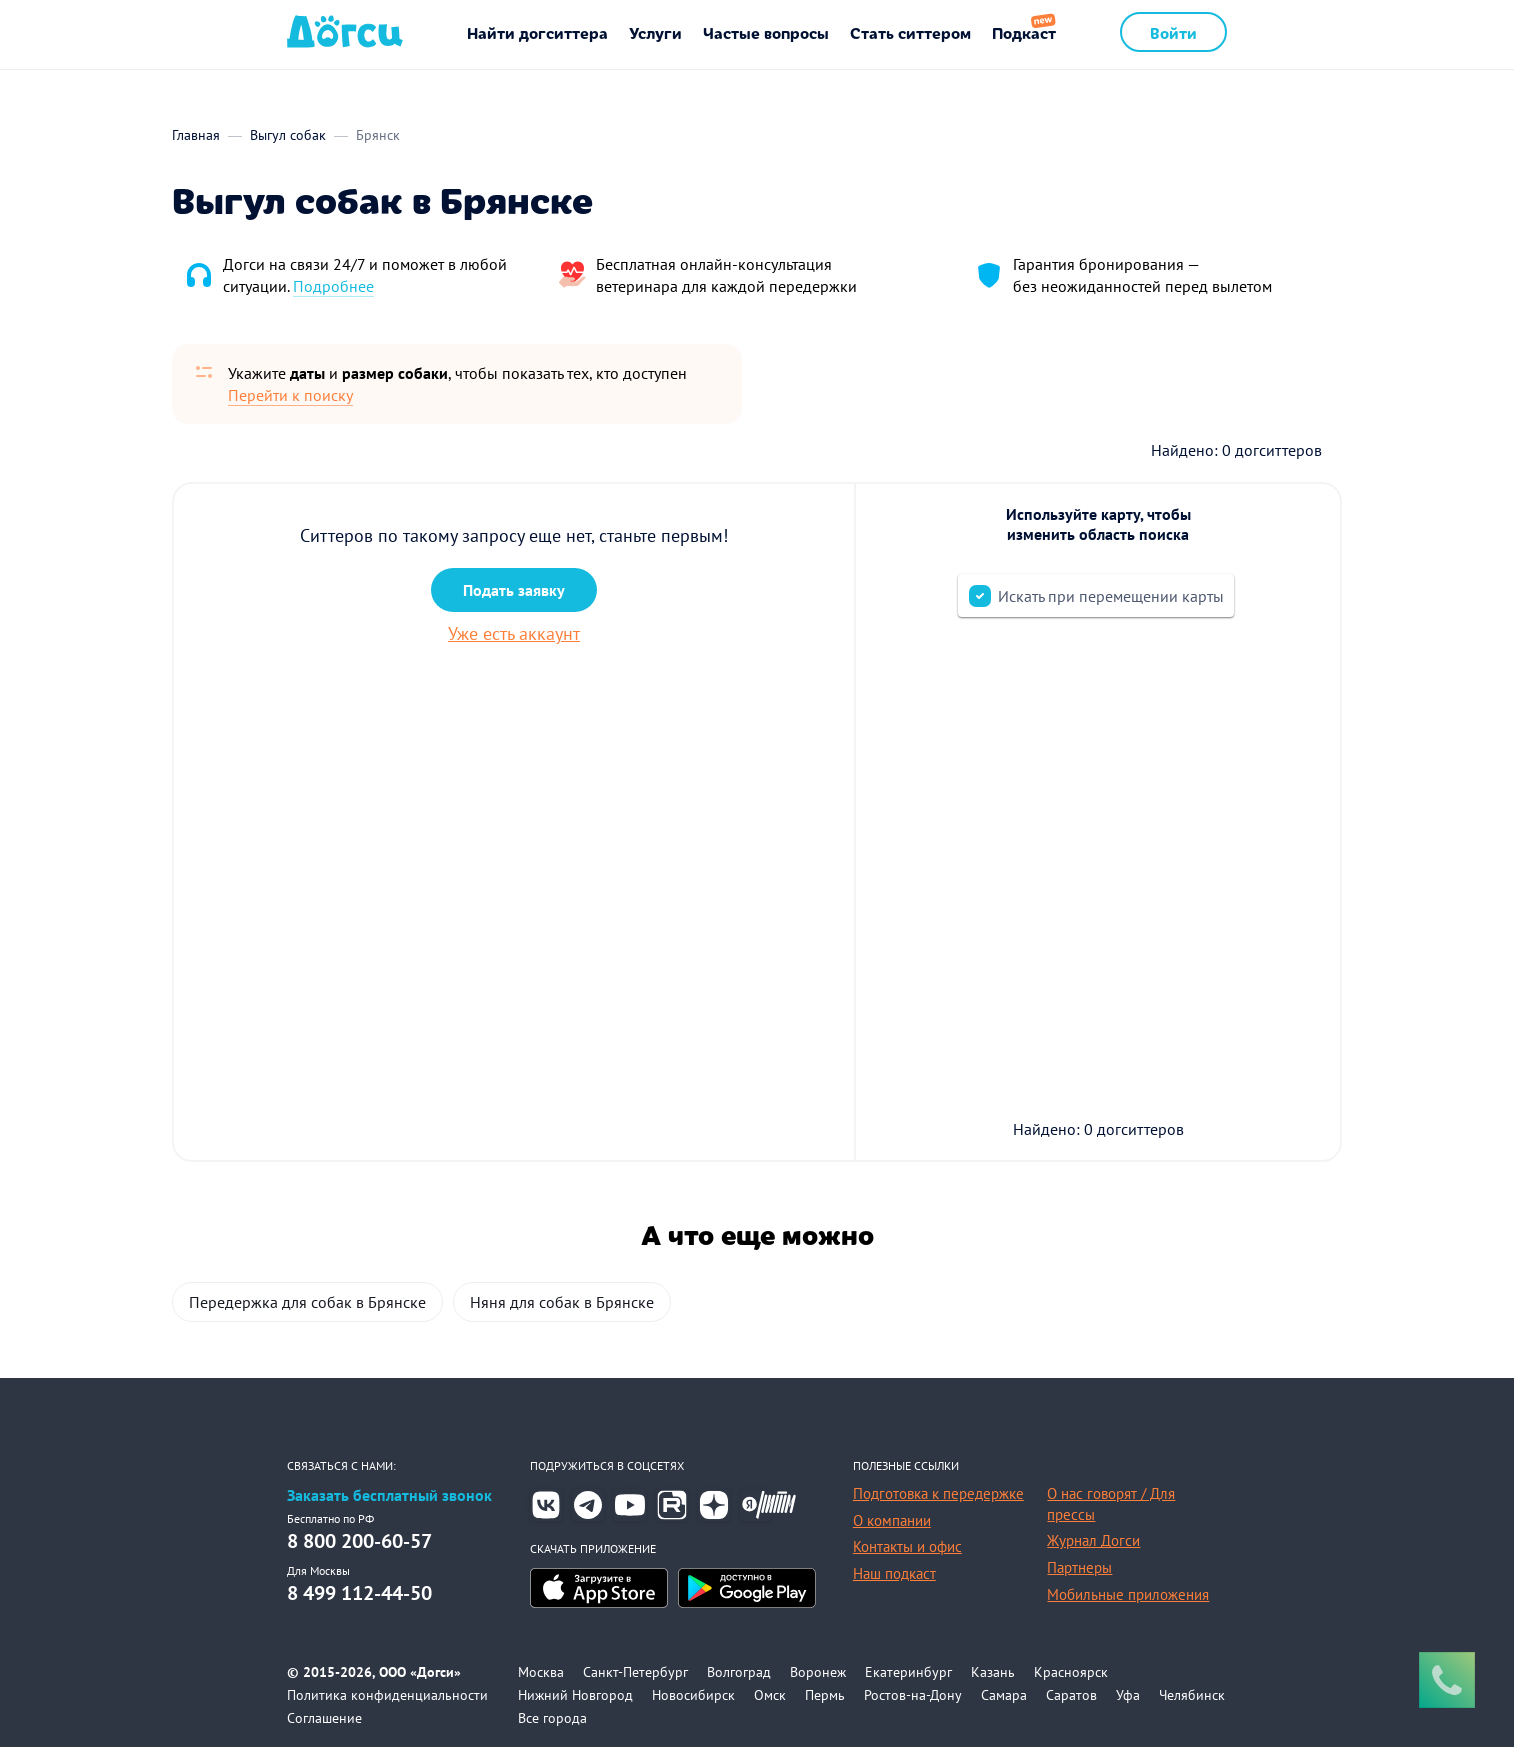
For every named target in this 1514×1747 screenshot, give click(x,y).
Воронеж (818, 1672)
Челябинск (1192, 1695)
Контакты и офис (907, 1546)
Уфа (1128, 1695)
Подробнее (333, 286)
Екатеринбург (908, 1672)
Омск (770, 1695)
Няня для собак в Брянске (562, 1302)
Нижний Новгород (575, 1695)
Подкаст (1024, 32)
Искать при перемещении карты (1111, 596)
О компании (892, 1520)
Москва (541, 1672)
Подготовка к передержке (938, 1493)
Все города (552, 1718)
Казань (993, 1672)
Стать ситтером (910, 32)
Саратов (1071, 1695)
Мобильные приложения (1128, 1594)
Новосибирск (693, 1695)
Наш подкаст (894, 1573)
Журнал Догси (1093, 1540)
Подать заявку (514, 590)
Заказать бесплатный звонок (389, 1495)
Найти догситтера (537, 32)
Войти (1173, 32)
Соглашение (324, 1718)
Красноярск (1071, 1672)
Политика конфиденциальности (387, 1695)
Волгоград (739, 1672)
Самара (1004, 1695)
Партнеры (1079, 1567)
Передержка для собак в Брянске (307, 1302)
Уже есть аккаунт (514, 633)
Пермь (825, 1695)
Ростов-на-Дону (913, 1695)
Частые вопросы (766, 32)
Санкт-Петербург (635, 1672)
